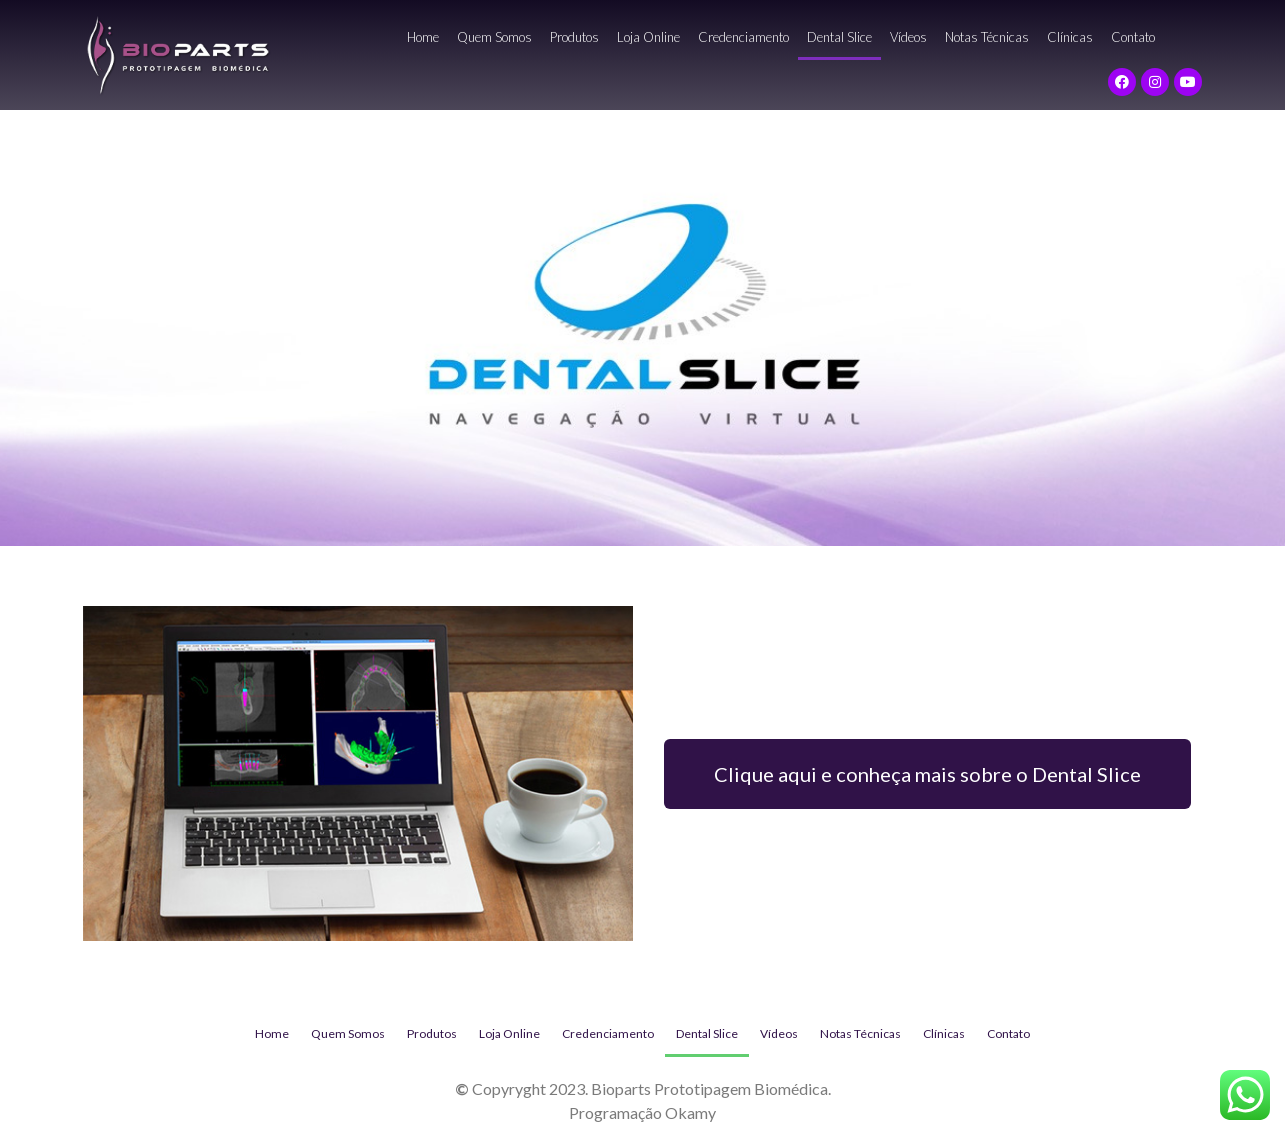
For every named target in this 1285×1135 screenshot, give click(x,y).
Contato (1133, 37)
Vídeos (908, 37)
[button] (927, 774)
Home (423, 37)
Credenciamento (743, 37)
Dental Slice (839, 37)
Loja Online (648, 37)
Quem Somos (494, 37)
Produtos (574, 37)
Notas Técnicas (987, 37)
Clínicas (1070, 37)
